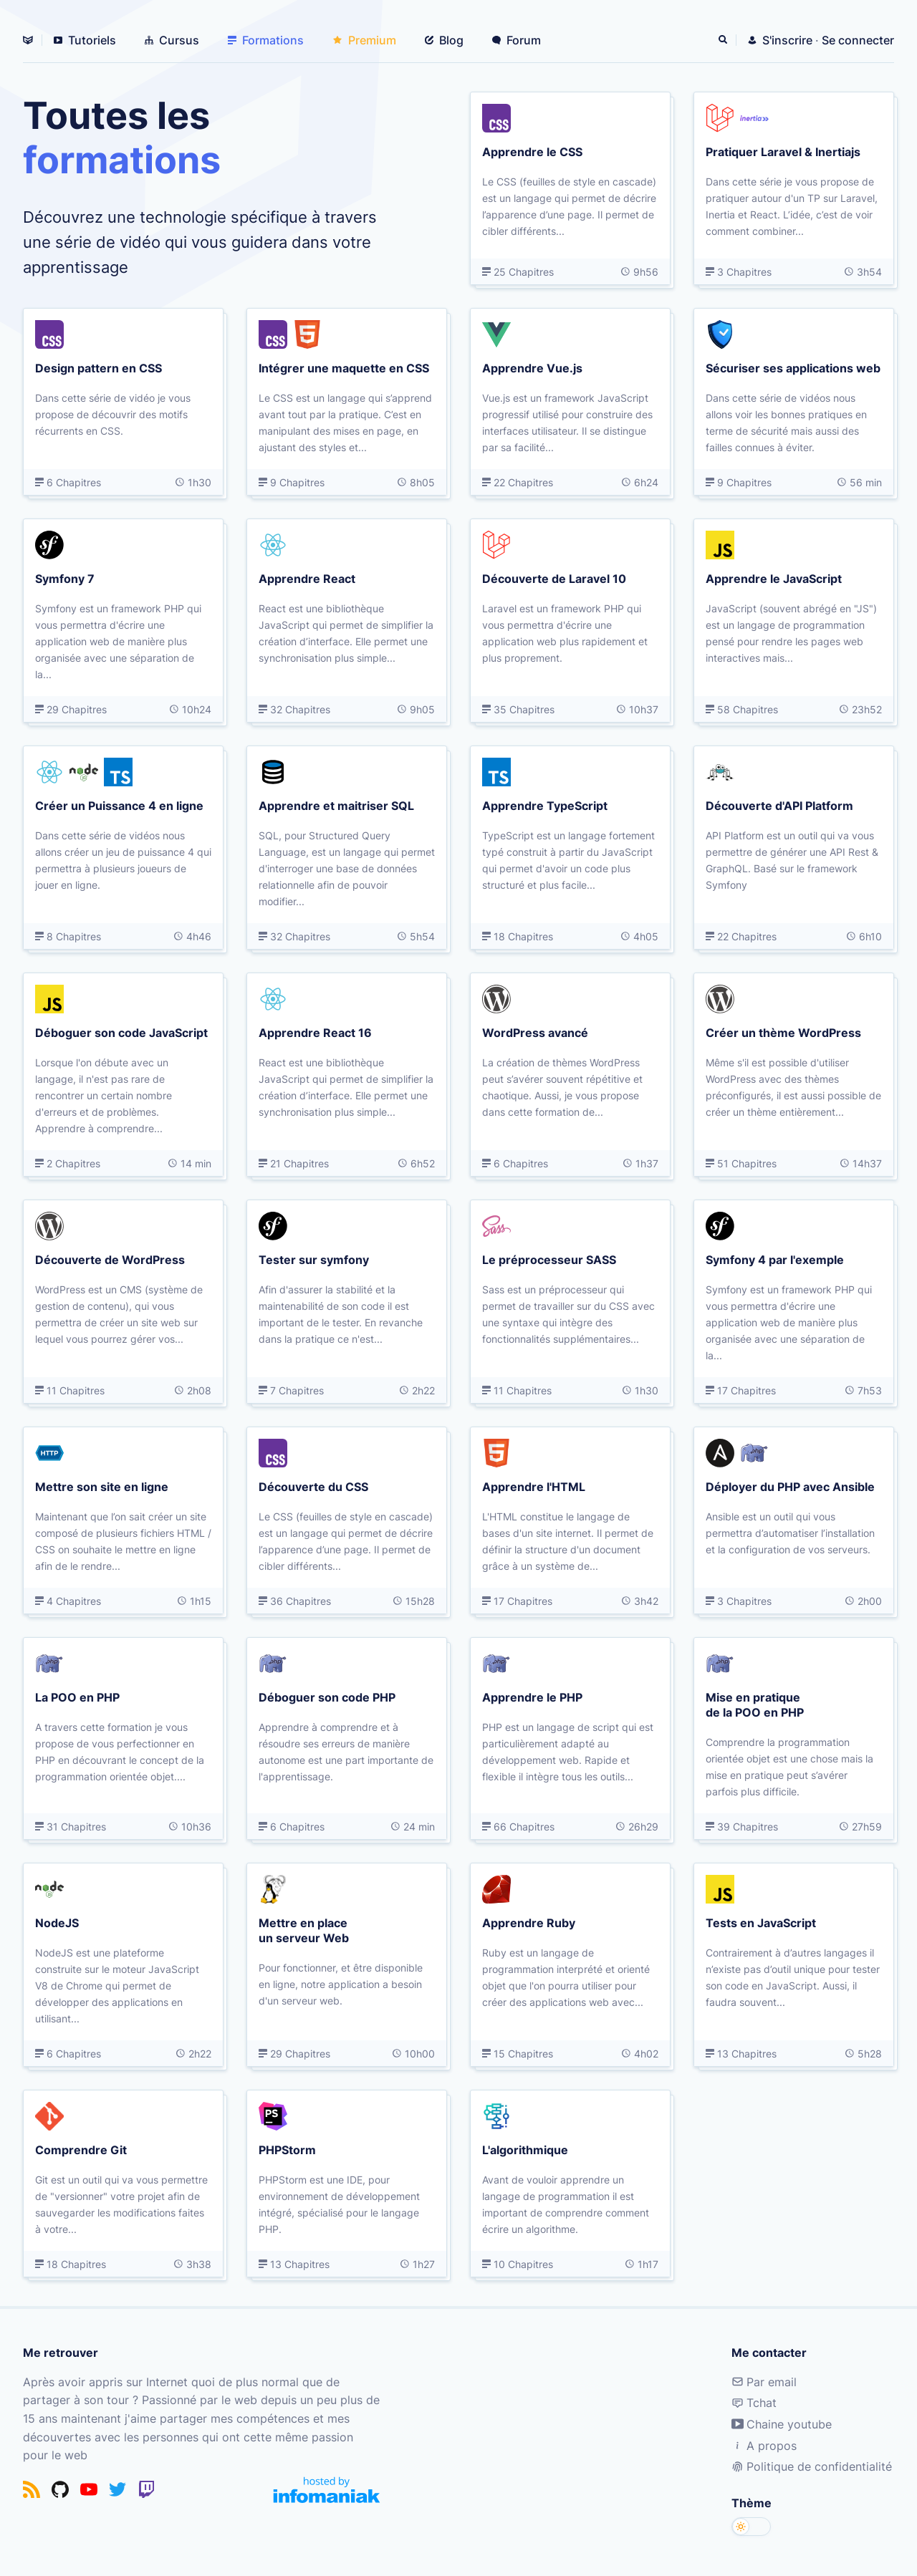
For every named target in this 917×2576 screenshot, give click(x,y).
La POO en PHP (77, 1696)
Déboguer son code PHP (327, 1696)
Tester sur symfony (314, 1259)
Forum (516, 40)
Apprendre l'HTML (533, 1486)
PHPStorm (287, 2149)
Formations (266, 40)
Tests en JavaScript (761, 1922)
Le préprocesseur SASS (549, 1259)
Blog (444, 40)
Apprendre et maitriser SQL (336, 805)
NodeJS (57, 1922)
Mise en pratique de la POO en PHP (755, 1704)
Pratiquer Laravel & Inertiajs (783, 151)
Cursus (172, 40)
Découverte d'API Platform (779, 805)
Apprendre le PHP (532, 1696)
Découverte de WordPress (110, 1259)
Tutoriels (85, 40)
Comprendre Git (81, 2149)
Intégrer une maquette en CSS (344, 367)
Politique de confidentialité (811, 2466)
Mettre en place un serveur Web (304, 1930)
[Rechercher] (724, 40)
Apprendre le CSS (532, 151)
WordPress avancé (535, 1032)
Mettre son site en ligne (101, 1486)
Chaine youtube (781, 2424)
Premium (364, 40)
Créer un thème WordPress (783, 1032)
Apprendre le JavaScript (774, 578)
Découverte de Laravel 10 (554, 578)
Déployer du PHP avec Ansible (790, 1486)
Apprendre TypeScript (545, 805)
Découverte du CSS (313, 1486)
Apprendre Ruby (528, 1922)
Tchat (754, 2403)
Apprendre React (307, 578)
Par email (764, 2382)
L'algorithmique (525, 2149)
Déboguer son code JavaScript (121, 1032)
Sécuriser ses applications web (793, 367)
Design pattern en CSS (98, 367)
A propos (764, 2446)
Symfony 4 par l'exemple (775, 1259)
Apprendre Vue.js (532, 367)
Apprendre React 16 (315, 1032)
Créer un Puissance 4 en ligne (119, 805)
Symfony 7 (65, 578)
